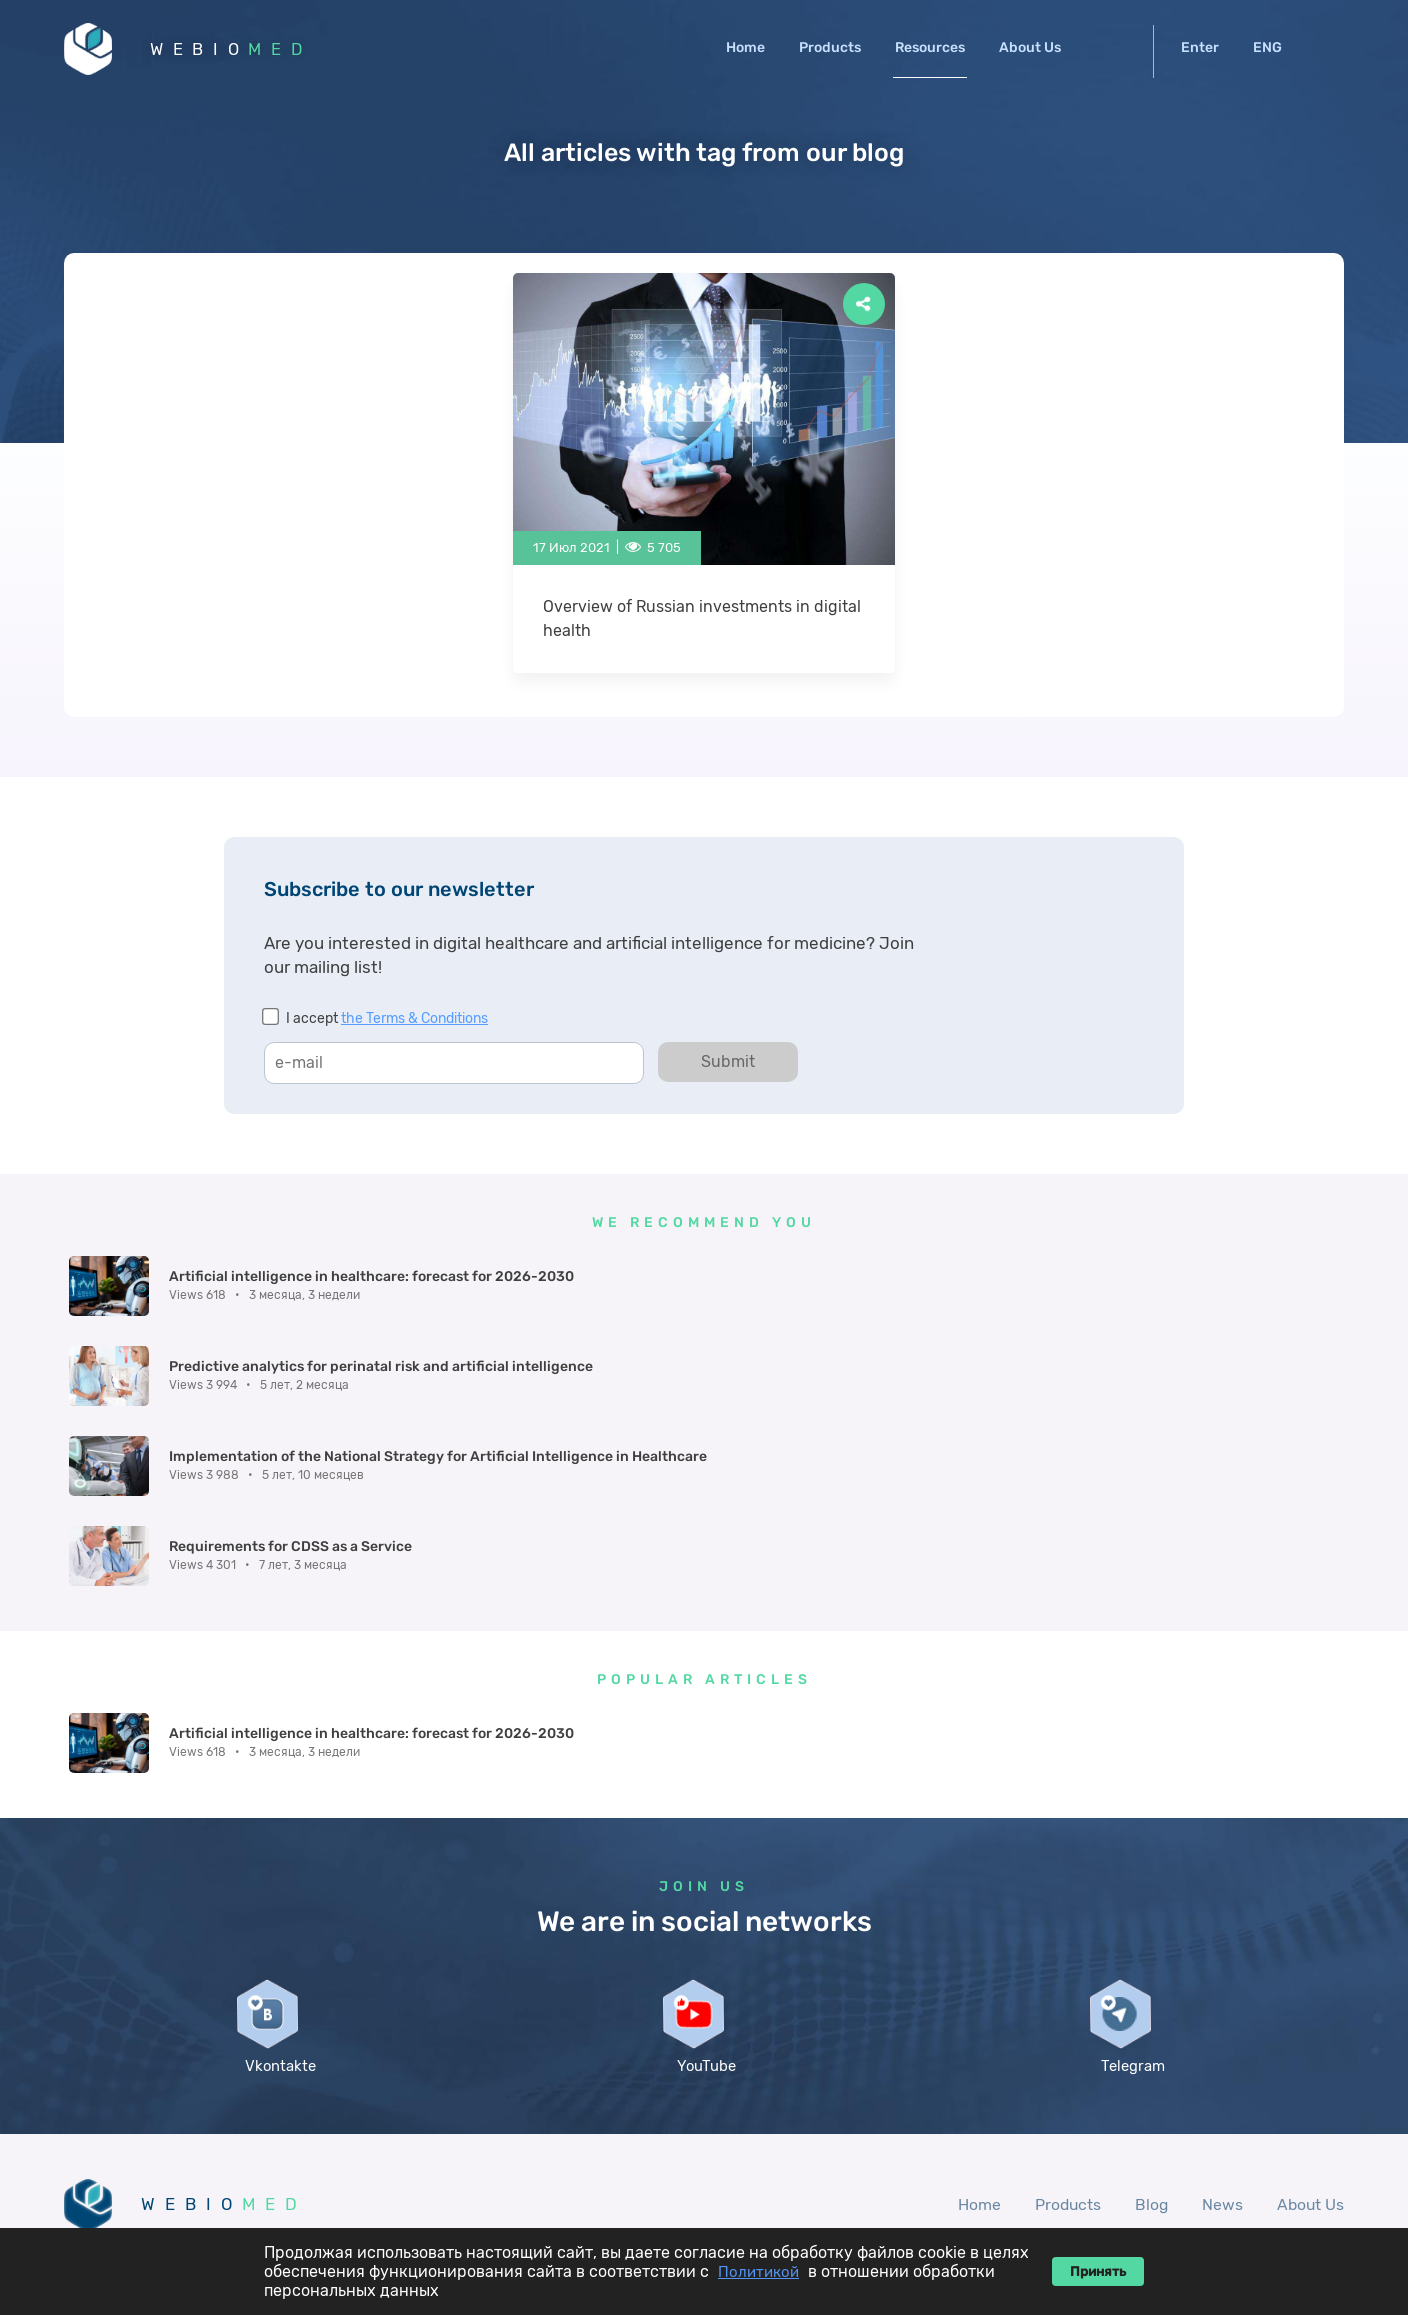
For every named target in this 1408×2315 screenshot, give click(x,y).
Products (830, 47)
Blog (1149, 2058)
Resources (930, 47)
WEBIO (237, 50)
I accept (387, 1020)
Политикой (758, 2272)
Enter (1200, 47)
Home (745, 47)
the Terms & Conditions (414, 1020)
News (1220, 2058)
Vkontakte (277, 1919)
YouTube (704, 1919)
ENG (1267, 47)
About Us (1030, 47)
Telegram (1131, 1919)
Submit (728, 1063)
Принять (1098, 2271)
